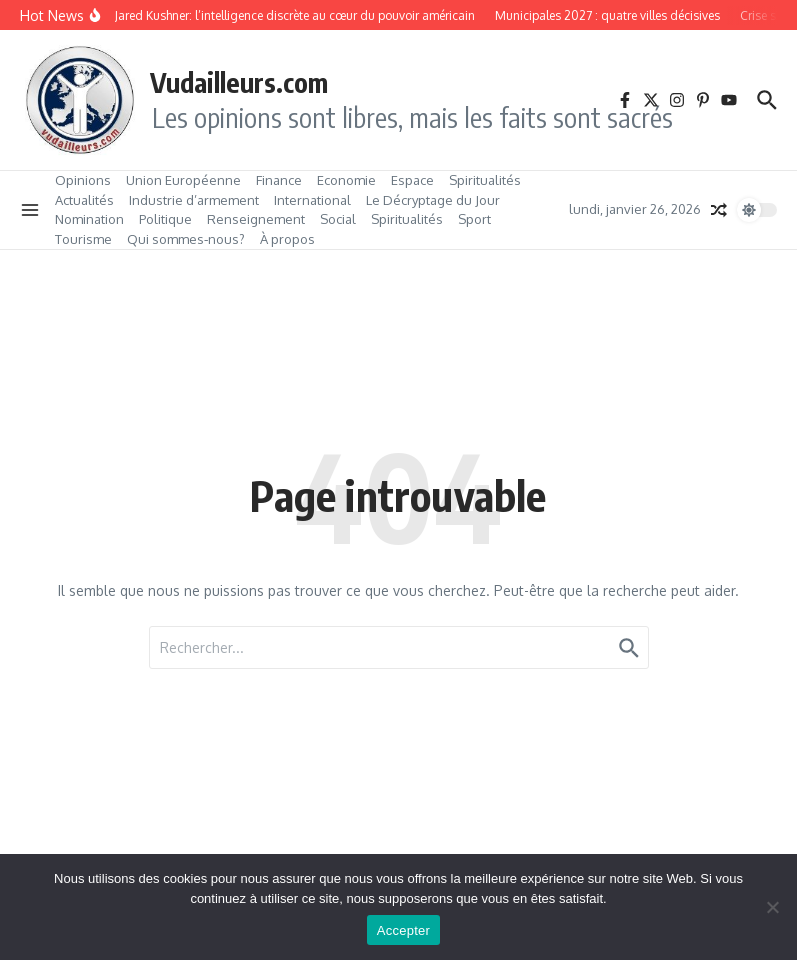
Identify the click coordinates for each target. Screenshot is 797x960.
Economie (346, 180)
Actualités (84, 200)
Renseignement (256, 219)
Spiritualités (485, 180)
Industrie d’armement (194, 200)
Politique (165, 219)
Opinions (83, 180)
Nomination (89, 219)
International (312, 200)
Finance (279, 180)
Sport (474, 219)
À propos (287, 239)
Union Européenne (183, 180)
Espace (412, 180)
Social (338, 219)
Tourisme (83, 239)
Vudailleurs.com (239, 82)
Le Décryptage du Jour (433, 200)
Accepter (403, 930)
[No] (772, 907)
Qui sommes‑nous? (186, 239)
